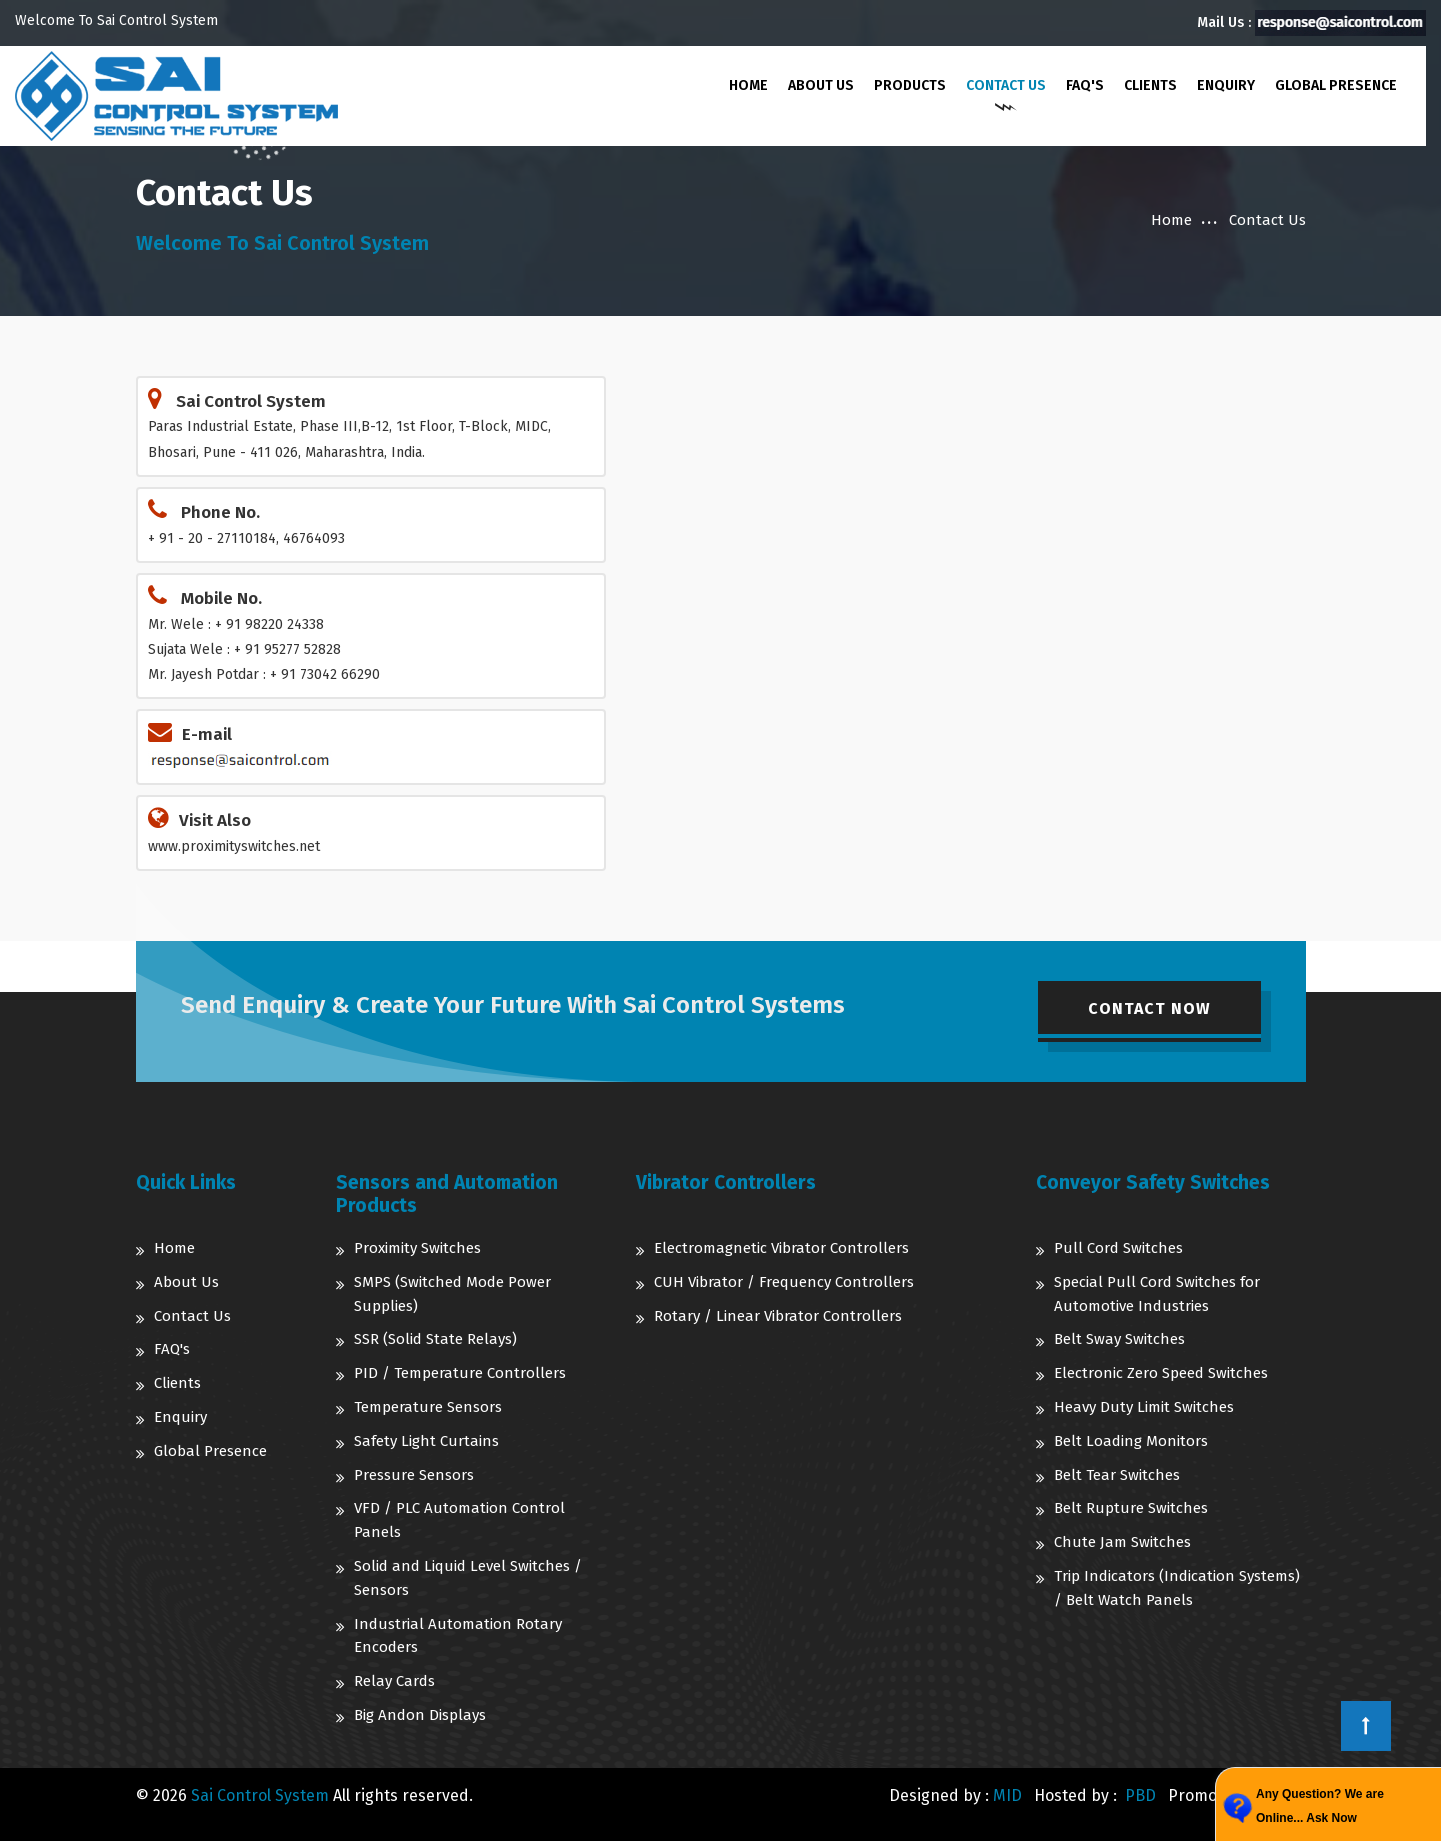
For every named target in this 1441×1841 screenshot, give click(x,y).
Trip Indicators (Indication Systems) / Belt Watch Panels (1177, 1588)
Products (909, 85)
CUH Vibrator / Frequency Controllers (784, 1282)
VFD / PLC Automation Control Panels (459, 1520)
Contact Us (1005, 85)
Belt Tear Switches (1117, 1475)
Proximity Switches (417, 1248)
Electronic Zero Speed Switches (1161, 1373)
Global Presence (1335, 85)
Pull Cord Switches (1118, 1248)
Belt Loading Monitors (1131, 1441)
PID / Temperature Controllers (460, 1373)
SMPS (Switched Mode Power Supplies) (452, 1294)
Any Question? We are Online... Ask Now (1320, 1806)
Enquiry (1225, 85)
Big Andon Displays (420, 1715)
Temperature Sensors (428, 1407)
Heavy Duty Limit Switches (1144, 1407)
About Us (820, 85)
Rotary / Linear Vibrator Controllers (778, 1316)
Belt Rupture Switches (1131, 1508)
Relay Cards (394, 1681)
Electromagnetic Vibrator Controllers (781, 1248)
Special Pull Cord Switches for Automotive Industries (1157, 1294)
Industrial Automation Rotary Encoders (458, 1636)
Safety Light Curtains (426, 1441)
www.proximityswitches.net (234, 846)
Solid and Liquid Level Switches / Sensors (468, 1578)
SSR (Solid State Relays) (435, 1339)
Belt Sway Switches (1119, 1339)
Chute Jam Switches (1122, 1542)
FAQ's (1084, 85)
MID (1007, 1795)
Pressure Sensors (414, 1475)
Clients (1149, 85)
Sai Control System (260, 1795)
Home (747, 85)
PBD (1140, 1795)
